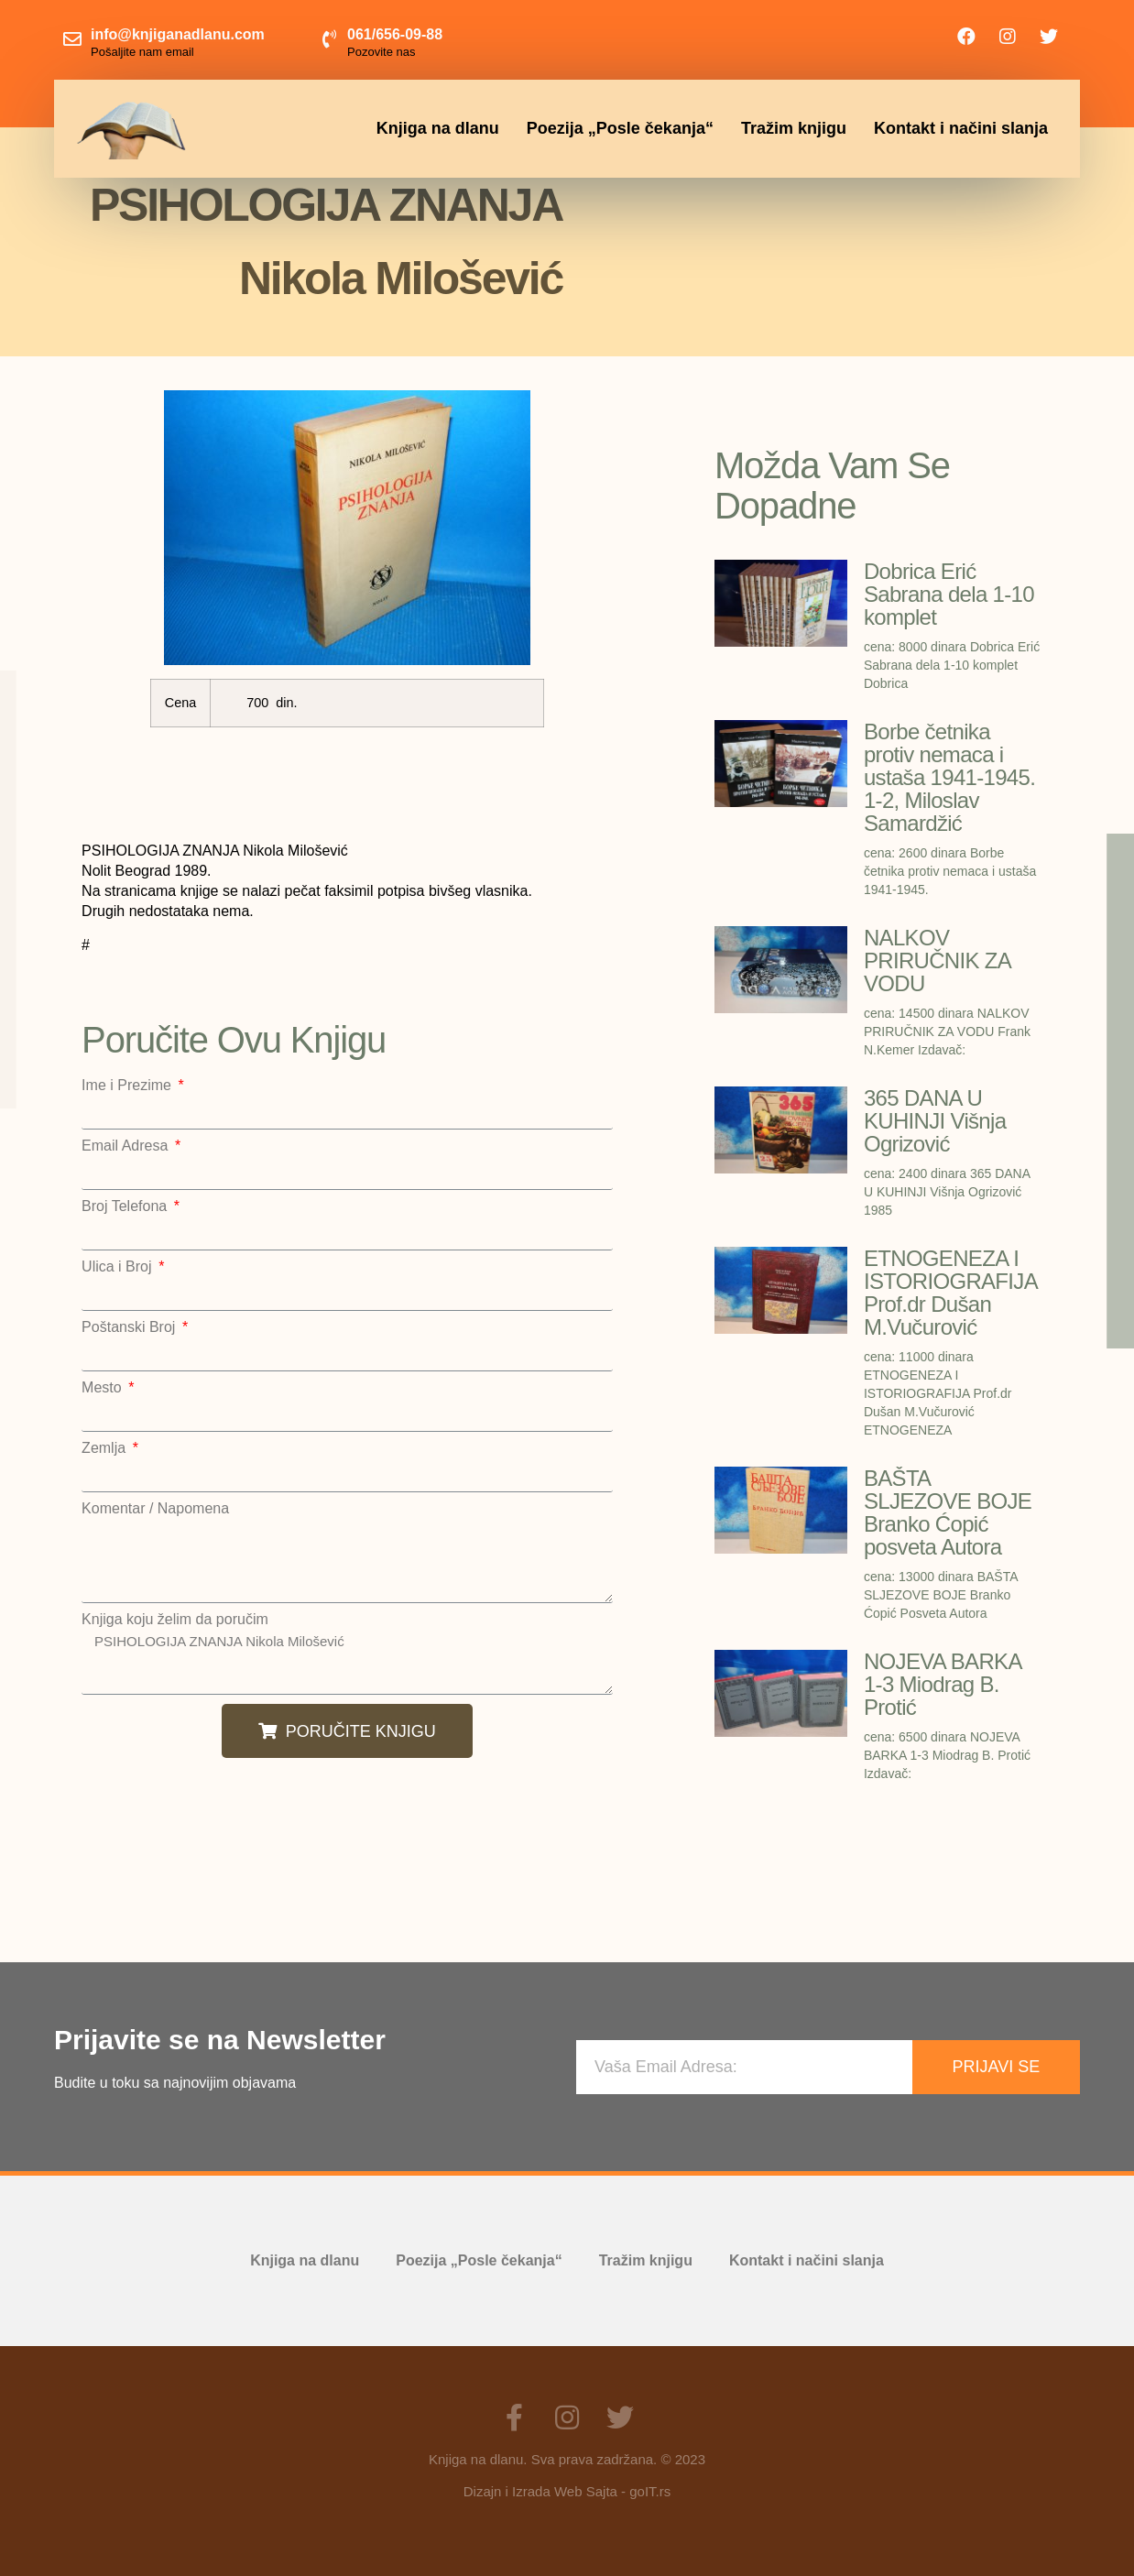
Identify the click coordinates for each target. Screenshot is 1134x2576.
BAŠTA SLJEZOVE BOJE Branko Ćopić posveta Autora (947, 1512)
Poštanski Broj (131, 1327)
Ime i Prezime (128, 1085)
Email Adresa (127, 1146)
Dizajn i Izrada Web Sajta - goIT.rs (567, 2491)
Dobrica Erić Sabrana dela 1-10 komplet (949, 594)
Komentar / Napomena (155, 1508)
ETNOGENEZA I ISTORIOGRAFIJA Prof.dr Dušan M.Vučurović (950, 1292)
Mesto (103, 1388)
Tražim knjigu (793, 128)
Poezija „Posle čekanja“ (620, 128)
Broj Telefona (126, 1206)
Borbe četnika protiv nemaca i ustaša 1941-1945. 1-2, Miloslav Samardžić (949, 777)
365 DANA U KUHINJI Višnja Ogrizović (935, 1121)
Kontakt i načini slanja (961, 128)
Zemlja (105, 1448)
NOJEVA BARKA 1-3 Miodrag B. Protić (942, 1684)
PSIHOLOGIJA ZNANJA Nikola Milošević (347, 1661)
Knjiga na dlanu (437, 128)
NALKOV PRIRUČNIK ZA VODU (937, 960)
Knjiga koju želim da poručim (175, 1619)
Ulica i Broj (119, 1267)
